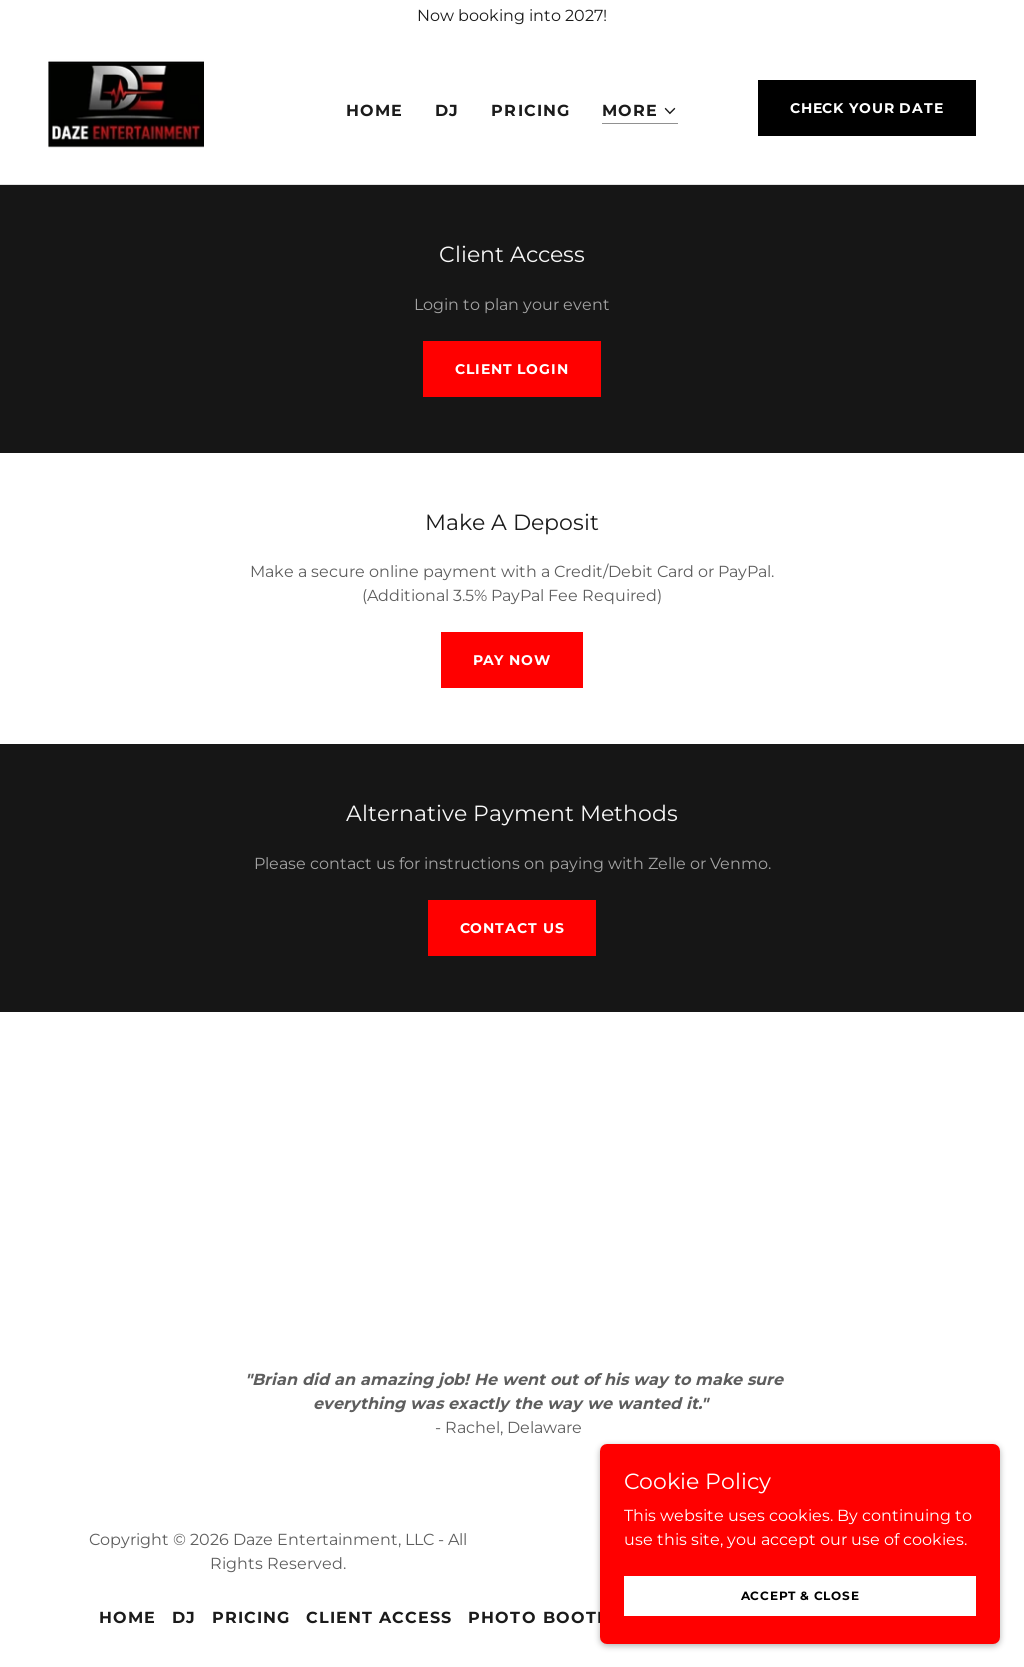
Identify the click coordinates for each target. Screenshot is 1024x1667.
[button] (640, 111)
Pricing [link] (530, 110)
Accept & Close (800, 1622)
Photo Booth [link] (539, 1617)
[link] (126, 106)
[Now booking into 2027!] (512, 16)
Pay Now (511, 660)
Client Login (512, 369)
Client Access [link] (379, 1617)
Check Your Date (867, 108)
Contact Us (512, 928)
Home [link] (374, 110)
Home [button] (127, 1617)
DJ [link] (447, 110)
